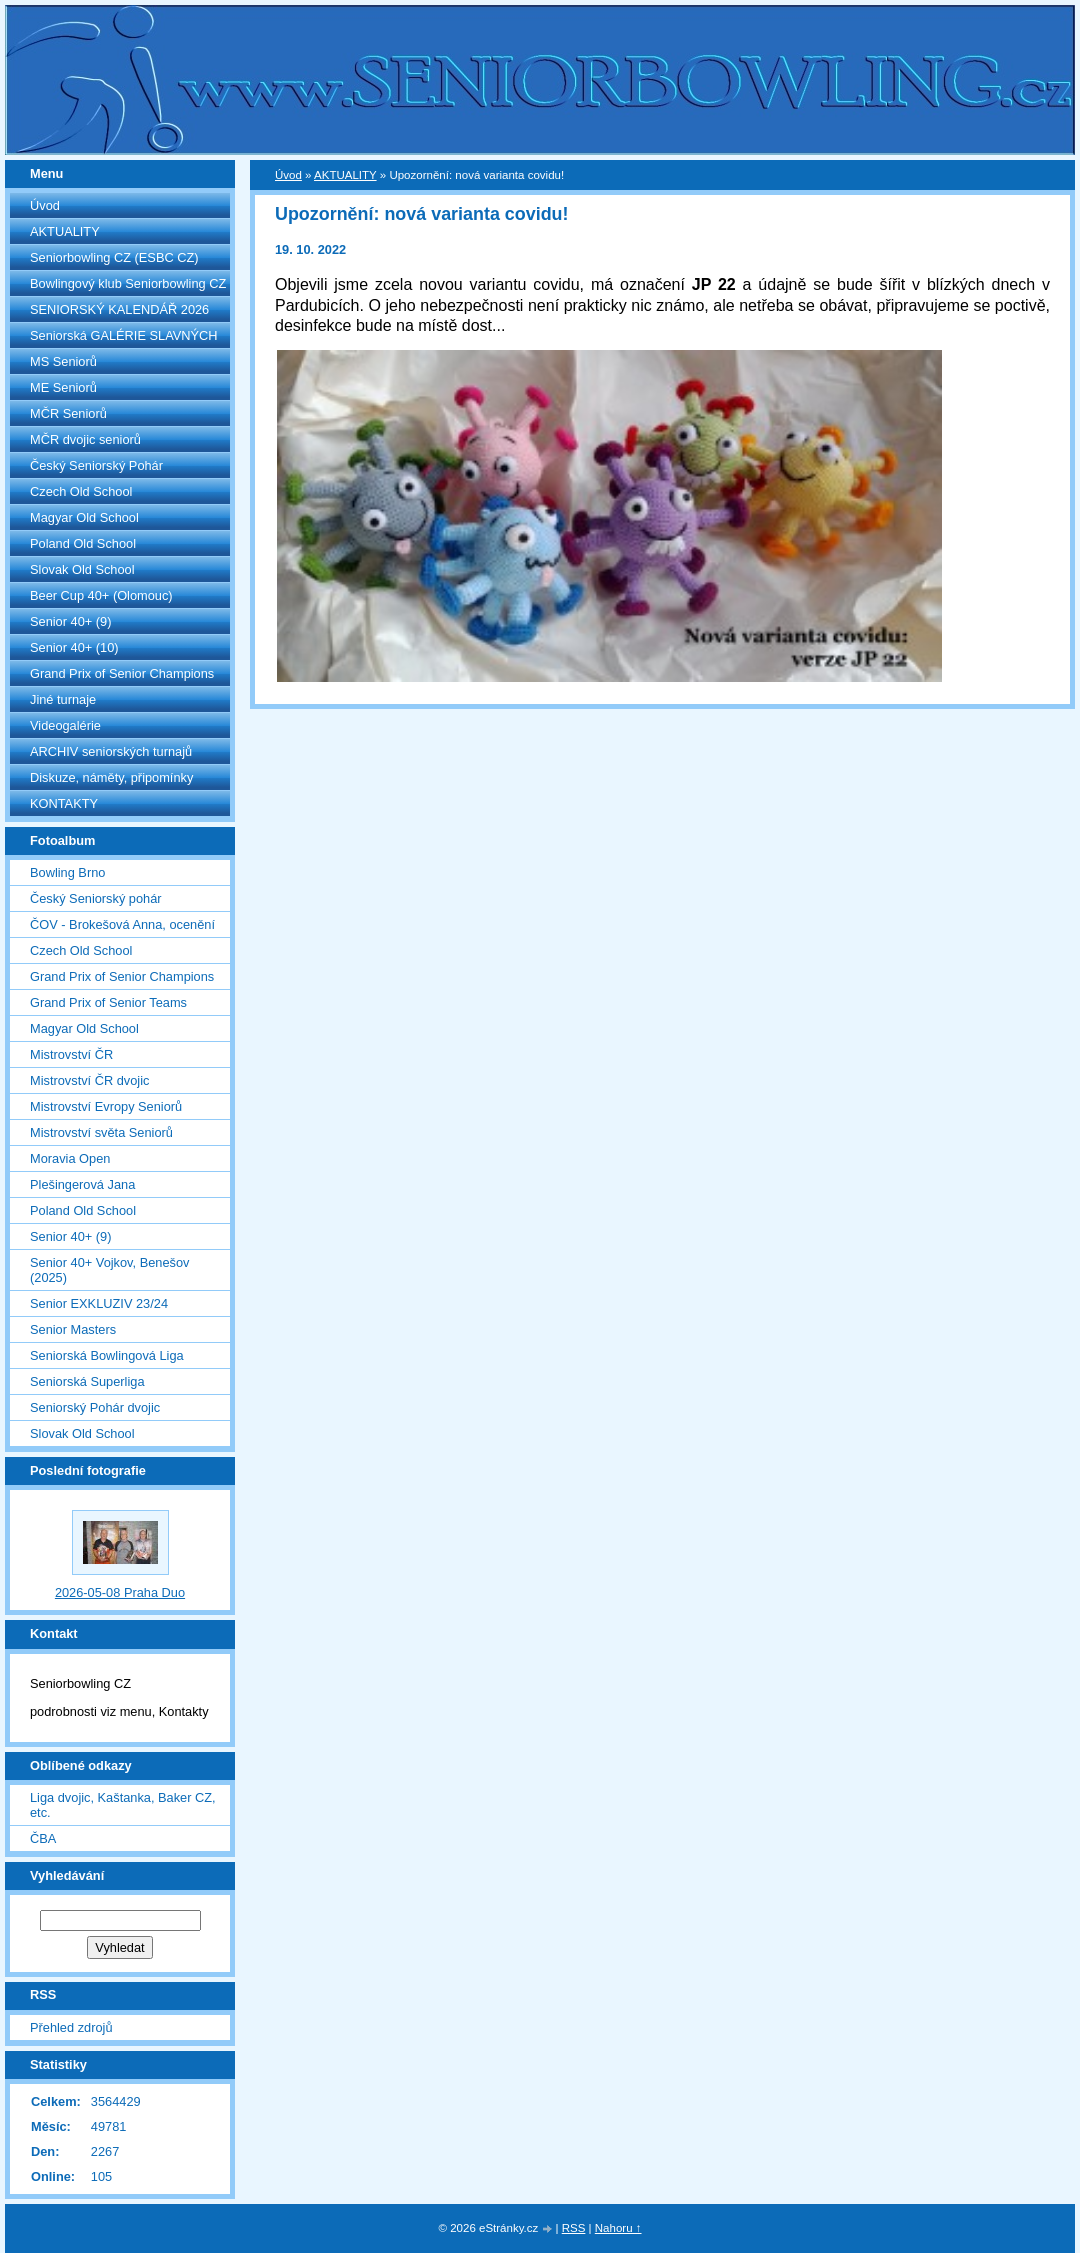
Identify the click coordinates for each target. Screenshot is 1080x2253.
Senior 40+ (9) (70, 621)
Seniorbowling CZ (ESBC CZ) (114, 257)
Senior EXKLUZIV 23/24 (99, 1303)
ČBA (43, 1838)
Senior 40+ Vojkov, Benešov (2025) (109, 1270)
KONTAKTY (64, 803)
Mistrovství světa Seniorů (101, 1132)
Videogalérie (65, 725)
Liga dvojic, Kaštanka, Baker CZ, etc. (123, 1805)
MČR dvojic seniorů (85, 439)
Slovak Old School (82, 569)
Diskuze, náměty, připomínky (111, 777)
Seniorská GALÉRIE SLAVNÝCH (124, 335)
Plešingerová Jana (82, 1184)
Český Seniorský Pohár (96, 465)
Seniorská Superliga (87, 1381)
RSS (574, 2228)
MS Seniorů (63, 361)
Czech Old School (81, 491)
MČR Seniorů (68, 413)
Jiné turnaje (63, 699)
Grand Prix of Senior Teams (108, 1002)
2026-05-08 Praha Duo (120, 1592)
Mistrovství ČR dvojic (89, 1080)
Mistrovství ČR (71, 1054)
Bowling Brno (67, 872)
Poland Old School (83, 543)
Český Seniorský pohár (96, 898)
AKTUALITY (65, 231)
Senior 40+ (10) (74, 647)
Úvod (45, 205)
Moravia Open (70, 1158)
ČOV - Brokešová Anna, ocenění (122, 924)
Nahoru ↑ (618, 2228)
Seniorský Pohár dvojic (95, 1407)
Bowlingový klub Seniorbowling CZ (128, 283)
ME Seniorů (63, 387)
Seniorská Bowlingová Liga (107, 1355)
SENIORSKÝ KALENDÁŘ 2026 (119, 309)
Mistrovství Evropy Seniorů (106, 1106)
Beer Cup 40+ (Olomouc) (101, 595)
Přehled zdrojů (71, 2027)
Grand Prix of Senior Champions (122, 673)
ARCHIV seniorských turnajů (111, 751)
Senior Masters (73, 1329)
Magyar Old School (84, 517)
